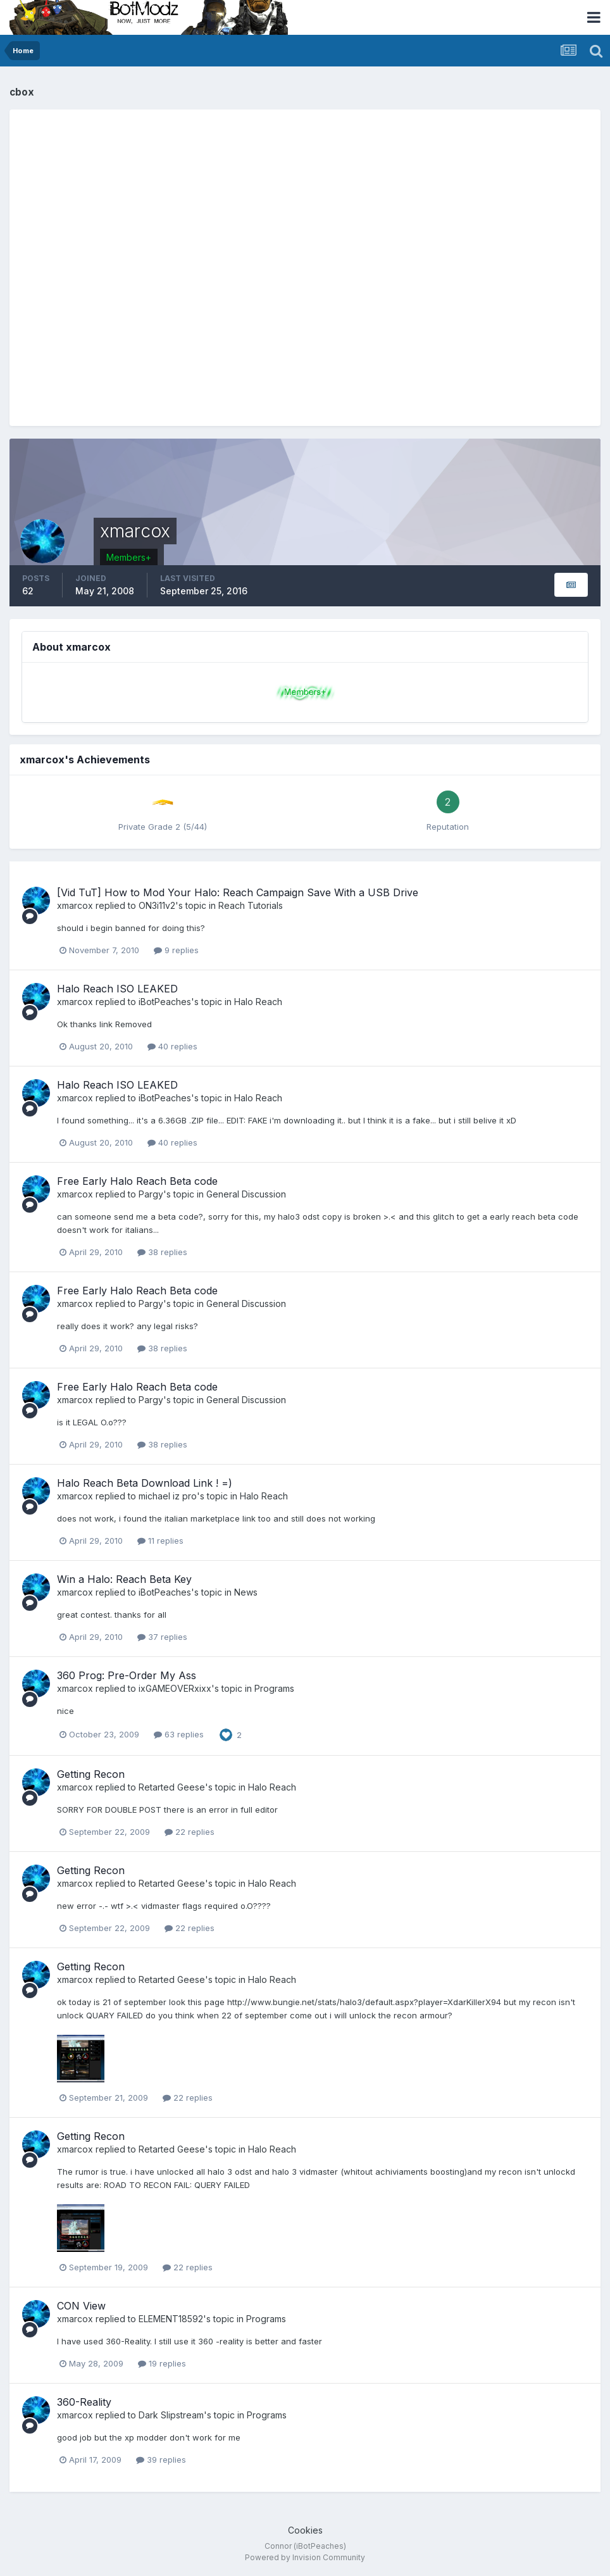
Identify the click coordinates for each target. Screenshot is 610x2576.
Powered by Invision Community (305, 2557)
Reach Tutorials (250, 905)
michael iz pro (168, 1496)
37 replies (162, 1637)
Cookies (305, 2530)
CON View (81, 2305)
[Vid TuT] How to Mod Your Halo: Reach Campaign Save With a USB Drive (237, 892)
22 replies (190, 1832)
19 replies (162, 2363)
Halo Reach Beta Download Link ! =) (144, 1483)
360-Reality (84, 2402)
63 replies (179, 1734)
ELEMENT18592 (171, 2318)
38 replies (162, 1252)
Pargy (151, 1194)
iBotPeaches (165, 1001)
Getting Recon (91, 1774)
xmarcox (75, 905)
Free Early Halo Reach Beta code (137, 1181)
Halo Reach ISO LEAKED (117, 988)
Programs (274, 1688)
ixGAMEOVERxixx (175, 1688)
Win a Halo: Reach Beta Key (124, 1579)
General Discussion (246, 1194)
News (246, 1592)
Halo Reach (258, 1001)
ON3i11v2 (157, 905)
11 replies (160, 1540)
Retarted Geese (172, 1787)
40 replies (172, 1046)
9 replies (176, 950)
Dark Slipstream (171, 2415)
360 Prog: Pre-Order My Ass (126, 1675)
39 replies (161, 2459)
